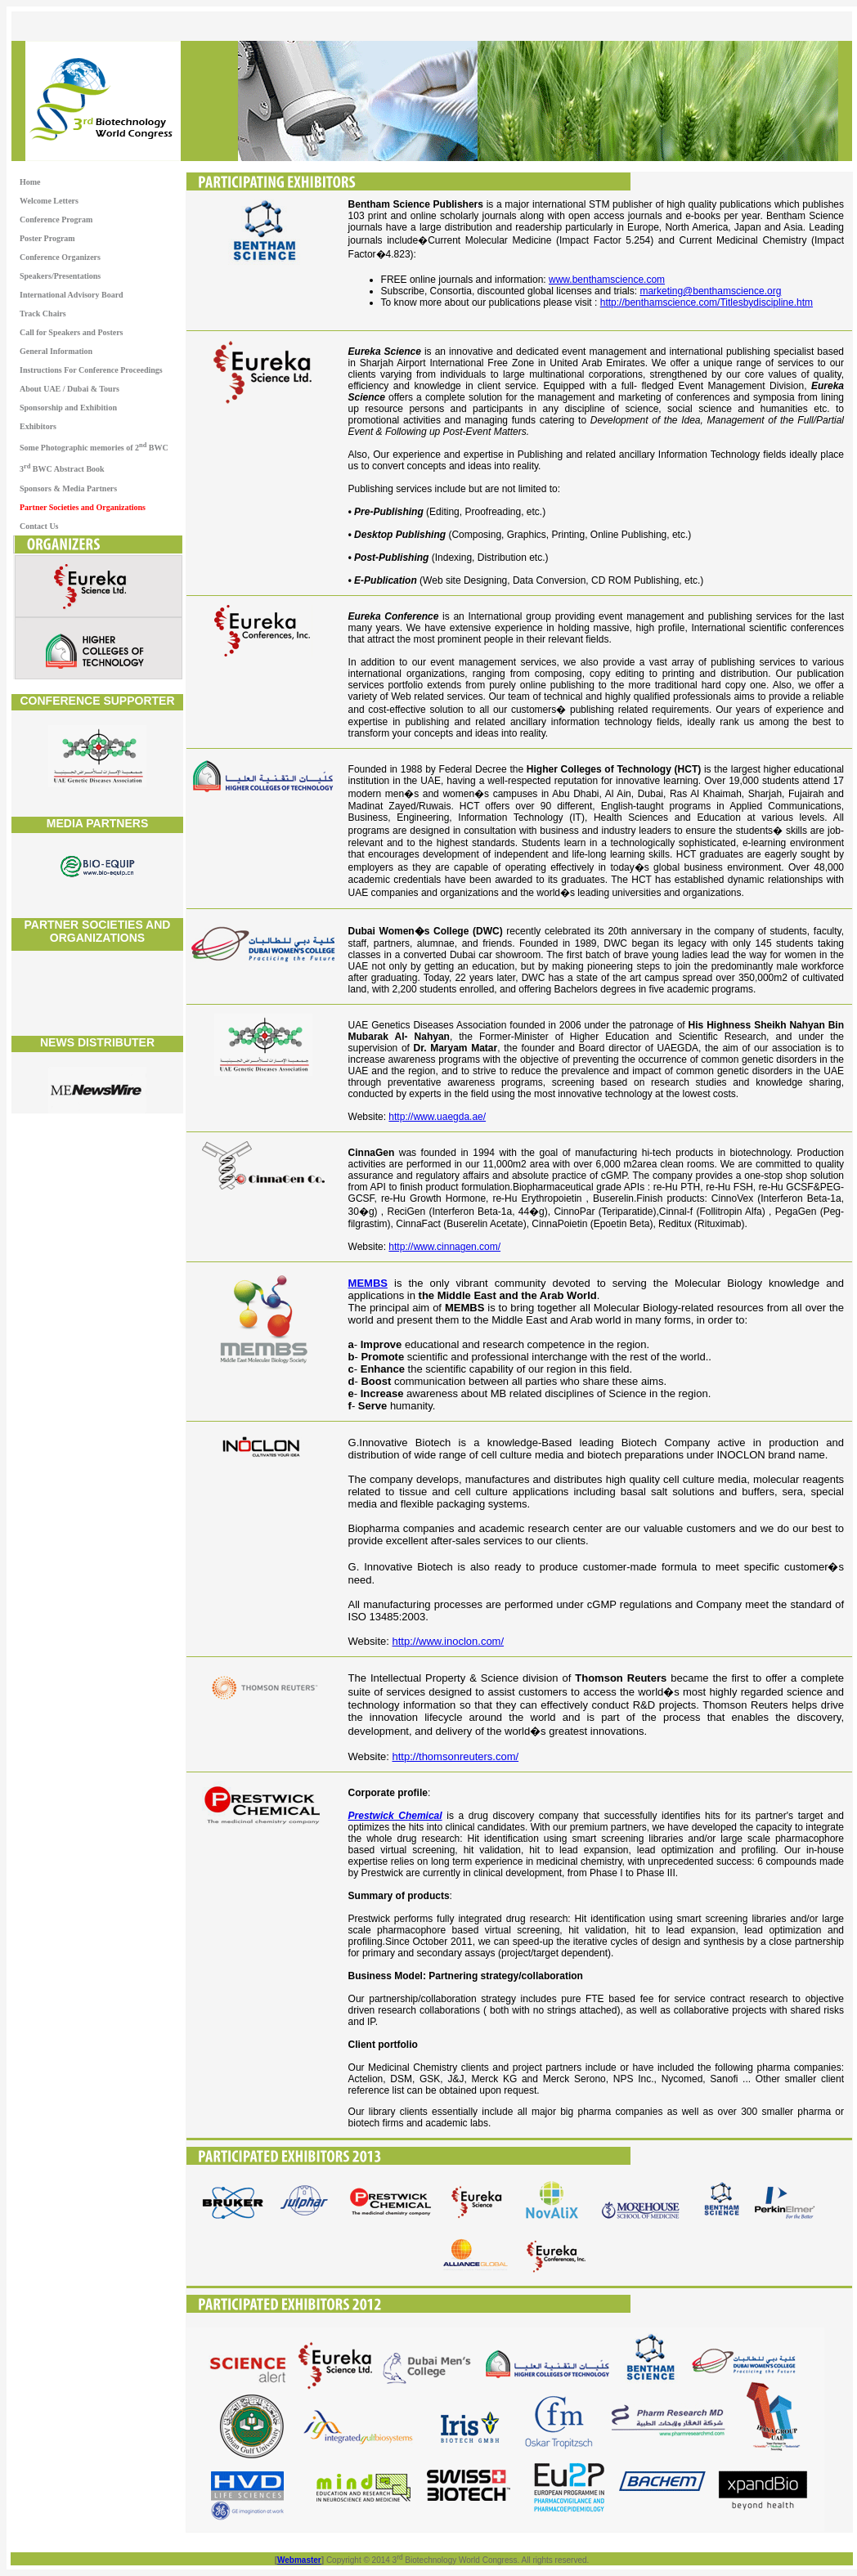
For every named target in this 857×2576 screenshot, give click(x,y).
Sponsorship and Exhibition (68, 407)
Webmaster (299, 2560)
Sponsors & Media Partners (68, 488)
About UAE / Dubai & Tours (69, 388)
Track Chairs (43, 313)
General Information (56, 351)
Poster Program (47, 238)
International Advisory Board (71, 294)
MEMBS (368, 1283)
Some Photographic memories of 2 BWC (94, 446)
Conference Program (56, 219)
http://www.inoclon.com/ (449, 1641)
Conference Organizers (60, 257)
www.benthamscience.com (607, 279)
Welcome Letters (49, 200)
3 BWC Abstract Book (62, 468)
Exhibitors (38, 426)
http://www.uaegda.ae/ (437, 1116)
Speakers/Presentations (60, 275)
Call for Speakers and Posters (71, 332)
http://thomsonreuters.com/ (456, 1756)
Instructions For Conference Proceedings (91, 369)
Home (30, 181)
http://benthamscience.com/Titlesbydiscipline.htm (706, 302)
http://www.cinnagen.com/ (444, 1246)
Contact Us (39, 526)
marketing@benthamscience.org (710, 291)
